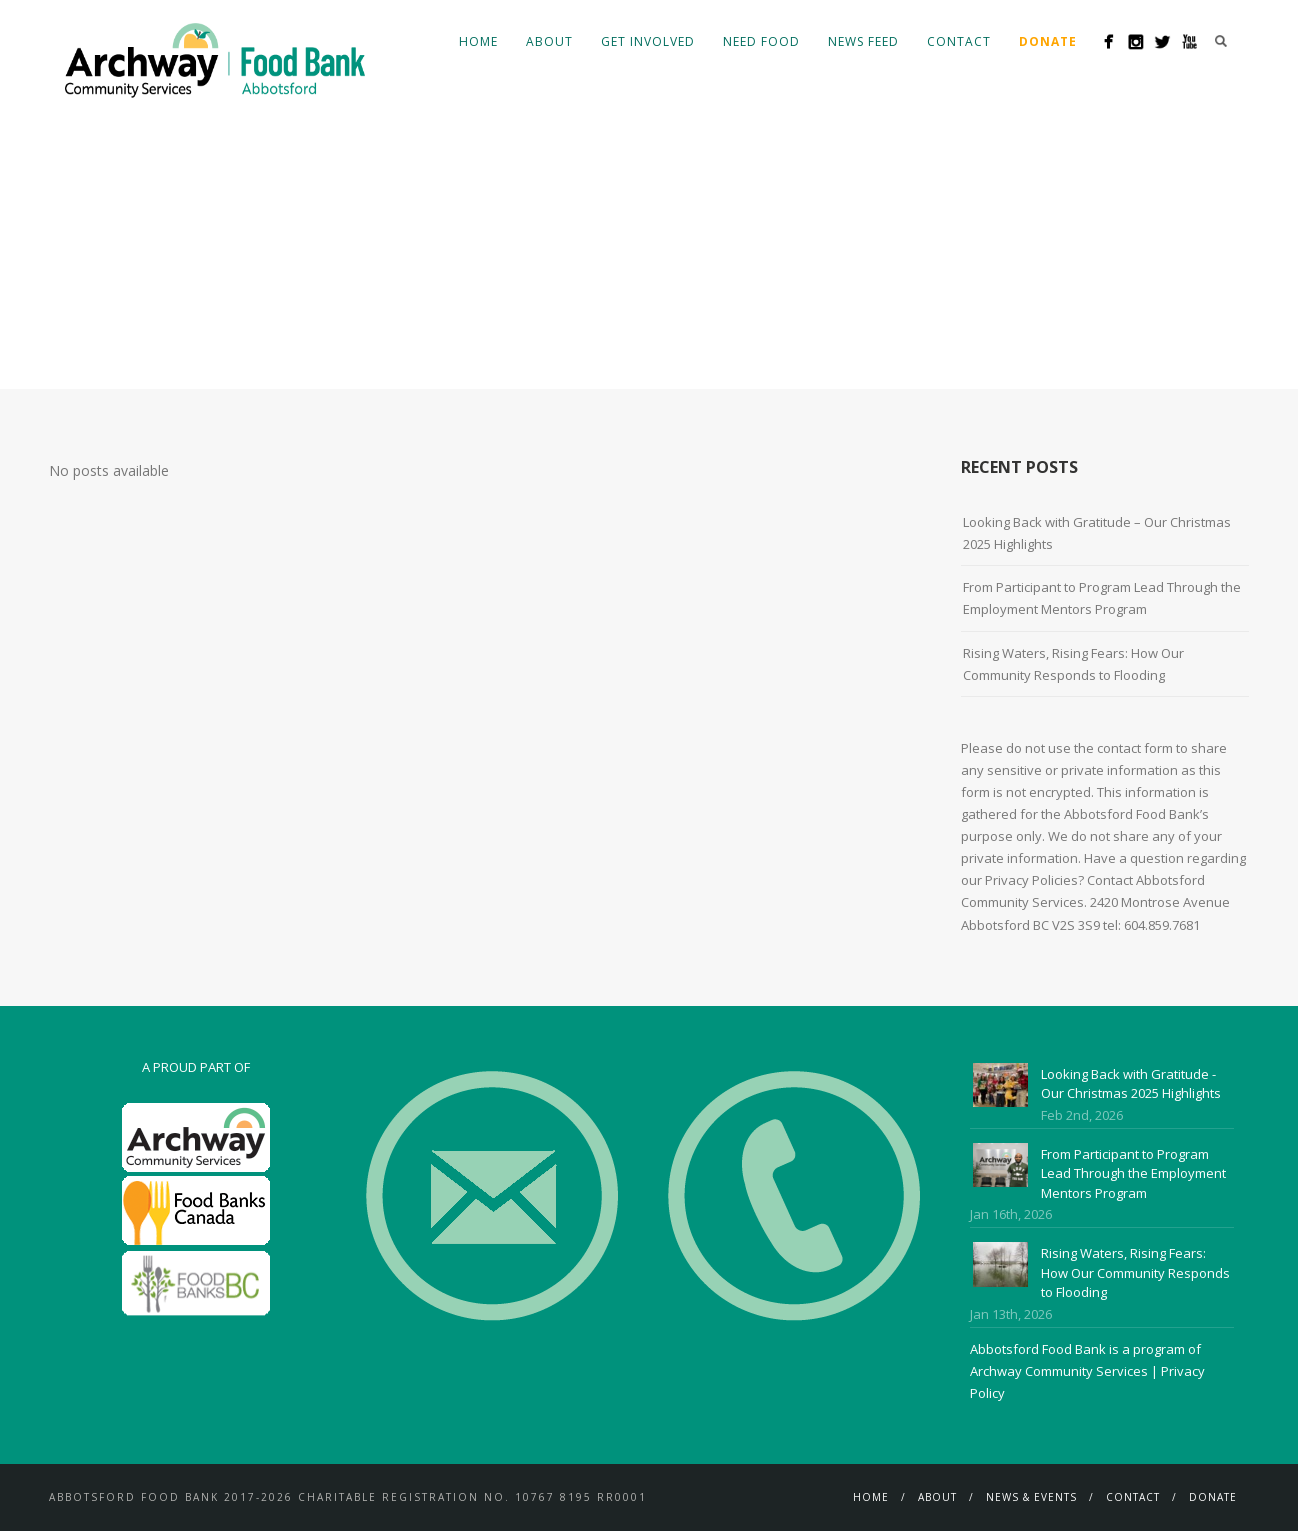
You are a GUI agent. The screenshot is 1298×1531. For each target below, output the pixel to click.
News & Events (1031, 1497)
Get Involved (648, 41)
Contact (959, 41)
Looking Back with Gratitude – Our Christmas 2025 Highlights (1097, 533)
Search (1221, 41)
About (549, 41)
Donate (1213, 1497)
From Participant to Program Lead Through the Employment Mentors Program (1102, 598)
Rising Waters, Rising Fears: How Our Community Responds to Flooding (1073, 664)
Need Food (761, 41)
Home (478, 41)
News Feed (863, 41)
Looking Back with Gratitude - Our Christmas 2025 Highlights (1131, 1084)
